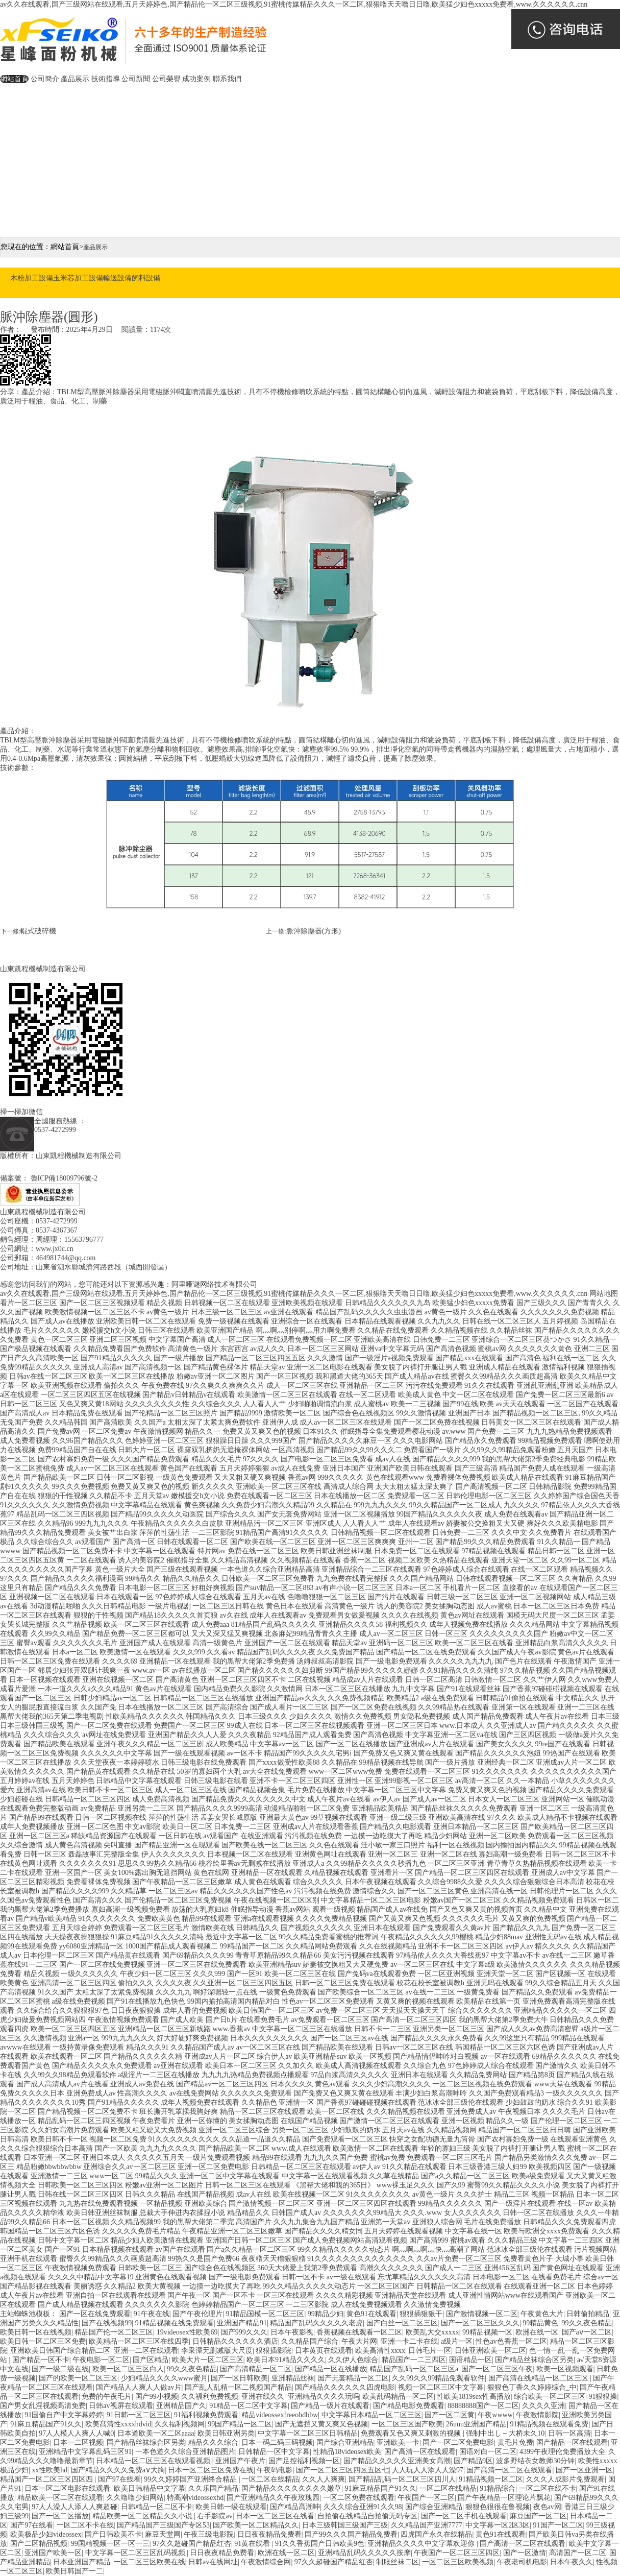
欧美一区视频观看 (564, 2369)
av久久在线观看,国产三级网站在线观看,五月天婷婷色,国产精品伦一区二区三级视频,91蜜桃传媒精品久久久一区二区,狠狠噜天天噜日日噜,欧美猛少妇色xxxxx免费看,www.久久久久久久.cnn (293, 4)
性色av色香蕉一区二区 (511, 2341)
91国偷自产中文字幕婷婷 (63, 2415)
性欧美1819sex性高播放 (474, 2396)
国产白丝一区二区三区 (402, 2323)
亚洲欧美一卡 (398, 2442)
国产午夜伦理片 (197, 2314)
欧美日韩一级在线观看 (231, 2507)
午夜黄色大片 (541, 2314)
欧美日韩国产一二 (74, 2571)
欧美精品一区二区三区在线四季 (139, 2341)
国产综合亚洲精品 (345, 2442)
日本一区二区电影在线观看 (67, 2488)
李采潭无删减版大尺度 (217, 2350)
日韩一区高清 (569, 2433)
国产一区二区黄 (450, 2415)
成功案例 (196, 79)
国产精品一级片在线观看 (330, 2406)
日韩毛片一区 (429, 2350)
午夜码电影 (274, 2470)
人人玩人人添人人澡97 (427, 2470)
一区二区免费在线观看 (358, 2497)
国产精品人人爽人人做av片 (138, 2387)
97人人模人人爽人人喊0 (76, 2433)
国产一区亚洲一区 (584, 2470)
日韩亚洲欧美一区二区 (490, 2350)
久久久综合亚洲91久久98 (363, 2507)
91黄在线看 (253, 2543)
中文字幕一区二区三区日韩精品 (308, 2433)
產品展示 (75, 79)
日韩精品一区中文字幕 (274, 2451)
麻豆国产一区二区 (538, 2516)
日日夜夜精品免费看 (269, 2534)
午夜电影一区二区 (101, 2360)
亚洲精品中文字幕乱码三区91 (85, 2451)
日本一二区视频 (78, 2442)
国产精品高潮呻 (295, 2507)
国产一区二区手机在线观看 (464, 2516)
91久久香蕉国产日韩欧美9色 (319, 2543)
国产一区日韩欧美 (239, 2378)
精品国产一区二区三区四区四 (47, 2479)
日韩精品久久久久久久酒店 (235, 2341)
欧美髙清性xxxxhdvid (118, 2424)
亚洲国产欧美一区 (53, 2553)
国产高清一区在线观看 (420, 2451)
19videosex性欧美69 (187, 2332)
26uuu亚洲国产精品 (476, 2424)
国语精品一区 (470, 2360)
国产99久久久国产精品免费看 (351, 2534)
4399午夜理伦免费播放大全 (562, 2451)
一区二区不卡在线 (85, 2525)
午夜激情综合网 (266, 2562)
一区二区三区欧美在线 (149, 2562)
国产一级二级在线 (60, 2369)
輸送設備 (117, 278)
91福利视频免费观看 (206, 2415)
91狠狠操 (602, 2396)
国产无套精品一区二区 (353, 2378)
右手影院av (214, 2516)
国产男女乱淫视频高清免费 (43, 2406)
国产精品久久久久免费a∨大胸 (118, 2470)
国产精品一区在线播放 (330, 2369)
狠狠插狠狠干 (421, 2314)
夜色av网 (547, 2507)
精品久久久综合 (213, 2442)
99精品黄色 (540, 2323)
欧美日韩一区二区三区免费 (43, 2341)
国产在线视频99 (107, 2323)
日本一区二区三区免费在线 (211, 2470)
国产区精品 (150, 2360)
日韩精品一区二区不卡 (156, 2507)
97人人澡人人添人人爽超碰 (74, 2507)
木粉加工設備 (31, 278)
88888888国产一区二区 (483, 2406)
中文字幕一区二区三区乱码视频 (136, 2553)
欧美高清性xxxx (380, 2350)
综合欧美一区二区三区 (549, 2396)
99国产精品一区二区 (240, 2424)
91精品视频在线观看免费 (549, 2424)
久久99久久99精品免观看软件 (438, 2378)
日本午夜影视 (291, 2332)
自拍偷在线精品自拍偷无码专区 (367, 2516)
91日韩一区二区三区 (139, 2415)
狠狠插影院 (273, 2350)
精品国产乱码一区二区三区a (413, 2369)
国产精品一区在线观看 (572, 2442)
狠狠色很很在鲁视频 (497, 2507)
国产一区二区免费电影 (458, 2442)
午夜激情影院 (537, 2415)
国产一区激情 (524, 2553)
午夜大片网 (359, 2341)
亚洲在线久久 (262, 2396)
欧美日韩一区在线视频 (35, 2332)
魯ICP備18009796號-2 (65, 1178)
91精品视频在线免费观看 (174, 2323)
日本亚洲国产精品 (81, 2562)
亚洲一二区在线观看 (146, 2350)
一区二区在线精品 (270, 2479)
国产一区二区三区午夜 (497, 2369)
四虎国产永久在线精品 (436, 2534)
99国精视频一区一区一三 (110, 2543)
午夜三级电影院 (209, 2534)
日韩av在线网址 (213, 2562)
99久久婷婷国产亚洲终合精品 (191, 2479)
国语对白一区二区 (487, 2451)
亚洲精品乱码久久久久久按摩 (364, 2553)
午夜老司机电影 (522, 2562)
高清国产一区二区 (577, 2553)
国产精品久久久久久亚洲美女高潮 (397, 2461)
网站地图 (603, 1293)
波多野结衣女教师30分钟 (535, 2461)
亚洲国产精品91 (242, 2323)
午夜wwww (495, 2415)
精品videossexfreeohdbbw (279, 2415)
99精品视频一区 (487, 2332)
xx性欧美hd (49, 2470)
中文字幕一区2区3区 (497, 2525)
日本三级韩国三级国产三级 (345, 2525)
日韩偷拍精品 (587, 2314)
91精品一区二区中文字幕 (248, 2406)
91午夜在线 (151, 2314)
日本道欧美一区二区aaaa (155, 2433)
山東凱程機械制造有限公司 (43, 969)
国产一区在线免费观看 (95, 2314)
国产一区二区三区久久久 (480, 2323)
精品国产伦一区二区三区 (114, 2332)
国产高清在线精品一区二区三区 (539, 2378)
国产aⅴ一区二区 (587, 2332)
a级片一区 (457, 2341)
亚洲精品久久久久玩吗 (323, 2396)
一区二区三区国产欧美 (407, 2424)
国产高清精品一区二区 (255, 2369)
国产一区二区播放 (60, 2516)
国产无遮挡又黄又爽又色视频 (321, 2424)
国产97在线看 (119, 2479)
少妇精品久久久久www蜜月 (164, 2378)
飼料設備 (146, 278)
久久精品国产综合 (309, 2341)
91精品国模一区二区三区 (265, 2314)
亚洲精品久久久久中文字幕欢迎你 (422, 2543)
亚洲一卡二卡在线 (409, 2341)
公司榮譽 (166, 79)
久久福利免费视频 (209, 2396)
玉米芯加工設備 (78, 278)
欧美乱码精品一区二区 (398, 2396)
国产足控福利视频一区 (304, 2461)
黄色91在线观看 (371, 2314)
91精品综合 (497, 2488)
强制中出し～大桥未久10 (505, 2433)
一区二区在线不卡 (547, 2488)
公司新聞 (135, 79)
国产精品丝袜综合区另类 (534, 2360)
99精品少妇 (325, 2314)
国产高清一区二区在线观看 (509, 2470)
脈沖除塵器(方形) (313, 931)
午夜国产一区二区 (426, 2497)
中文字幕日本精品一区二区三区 (371, 2415)
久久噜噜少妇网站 (135, 2497)
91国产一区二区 (558, 2525)
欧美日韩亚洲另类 (226, 2433)
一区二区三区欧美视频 (457, 2562)
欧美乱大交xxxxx (432, 2332)
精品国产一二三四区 (414, 2360)
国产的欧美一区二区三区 (78, 2378)
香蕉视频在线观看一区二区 (359, 2332)
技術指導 (105, 79)
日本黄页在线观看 (323, 2350)
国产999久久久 (244, 2332)
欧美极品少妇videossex (45, 2534)
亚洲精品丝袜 (292, 2378)
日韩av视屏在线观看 (121, 2406)
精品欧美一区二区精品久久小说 (143, 2516)
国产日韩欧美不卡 (113, 2534)
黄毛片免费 (515, 2442)
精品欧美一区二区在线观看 (60, 2497)
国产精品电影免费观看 (408, 2406)
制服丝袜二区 (397, 2562)
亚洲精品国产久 (181, 2406)
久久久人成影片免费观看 (565, 2479)
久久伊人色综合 (353, 2360)
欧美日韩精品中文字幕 (149, 2488)
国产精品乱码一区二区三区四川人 (402, 2479)
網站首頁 (14, 79)
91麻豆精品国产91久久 (46, 2424)
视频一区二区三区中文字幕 (441, 2387)
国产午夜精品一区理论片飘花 (504, 2497)
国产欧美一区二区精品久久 (256, 2525)
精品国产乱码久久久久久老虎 (316, 2323)
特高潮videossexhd (195, 2497)
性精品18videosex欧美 (347, 2451)
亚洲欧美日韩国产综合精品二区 (60, 2350)
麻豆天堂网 (163, 2534)
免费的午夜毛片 (107, 2396)
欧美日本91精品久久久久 (285, 2360)
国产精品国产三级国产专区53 (163, 2525)
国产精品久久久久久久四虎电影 (345, 2387)
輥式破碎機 (38, 931)
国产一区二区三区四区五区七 (342, 2470)
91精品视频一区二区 (491, 2479)
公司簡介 (45, 79)
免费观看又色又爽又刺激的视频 (412, 2433)
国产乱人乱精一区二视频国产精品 (238, 2387)
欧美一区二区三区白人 (128, 2369)
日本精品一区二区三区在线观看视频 (154, 2461)
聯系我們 (227, 79)
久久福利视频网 (180, 2424)
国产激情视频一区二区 (481, 2314)
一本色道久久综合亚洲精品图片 (185, 2451)
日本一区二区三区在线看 (275, 2516)
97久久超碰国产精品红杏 (192, 2543)
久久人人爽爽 (323, 2479)
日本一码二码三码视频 (277, 2442)
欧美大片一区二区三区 (207, 2360)
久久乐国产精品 (213, 2488)
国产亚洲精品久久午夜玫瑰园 (273, 2497)
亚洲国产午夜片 (240, 2461)
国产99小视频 (156, 2396)
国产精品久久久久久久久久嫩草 (291, 2488)
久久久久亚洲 (543, 2406)
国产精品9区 (473, 2461)
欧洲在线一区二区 (286, 2553)
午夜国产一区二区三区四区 (457, 2553)
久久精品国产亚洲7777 (426, 2525)
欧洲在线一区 (536, 2332)
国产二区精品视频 (38, 2543)
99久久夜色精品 (587, 2323)
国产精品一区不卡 (40, 2360)
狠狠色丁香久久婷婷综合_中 (532, 2387)
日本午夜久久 (571, 2562)
